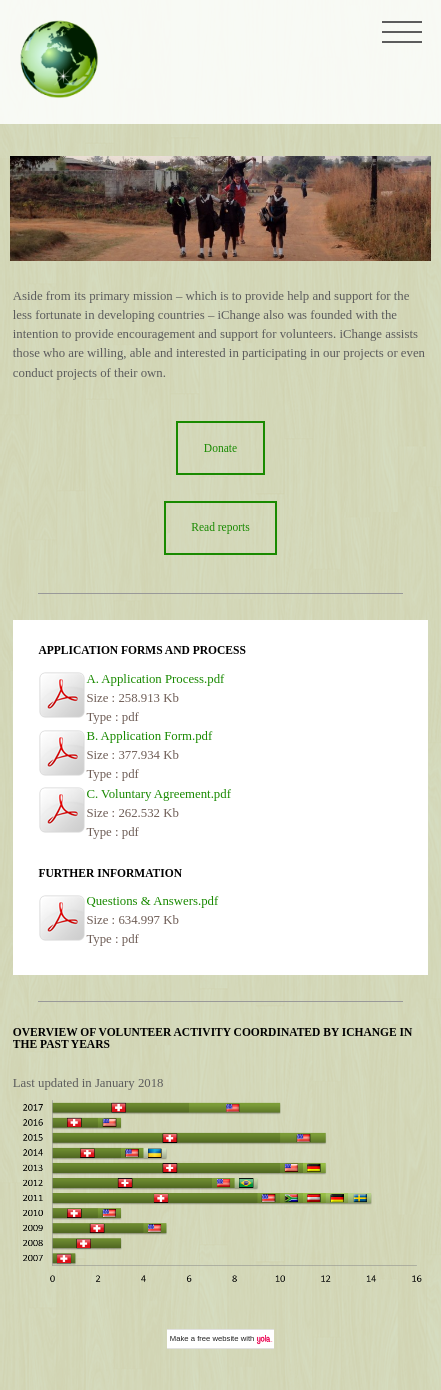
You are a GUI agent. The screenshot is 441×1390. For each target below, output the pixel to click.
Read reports (220, 527)
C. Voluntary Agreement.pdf (158, 794)
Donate (220, 448)
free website (217, 1338)
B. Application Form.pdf (149, 736)
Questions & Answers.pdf (152, 901)
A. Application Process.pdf (155, 679)
